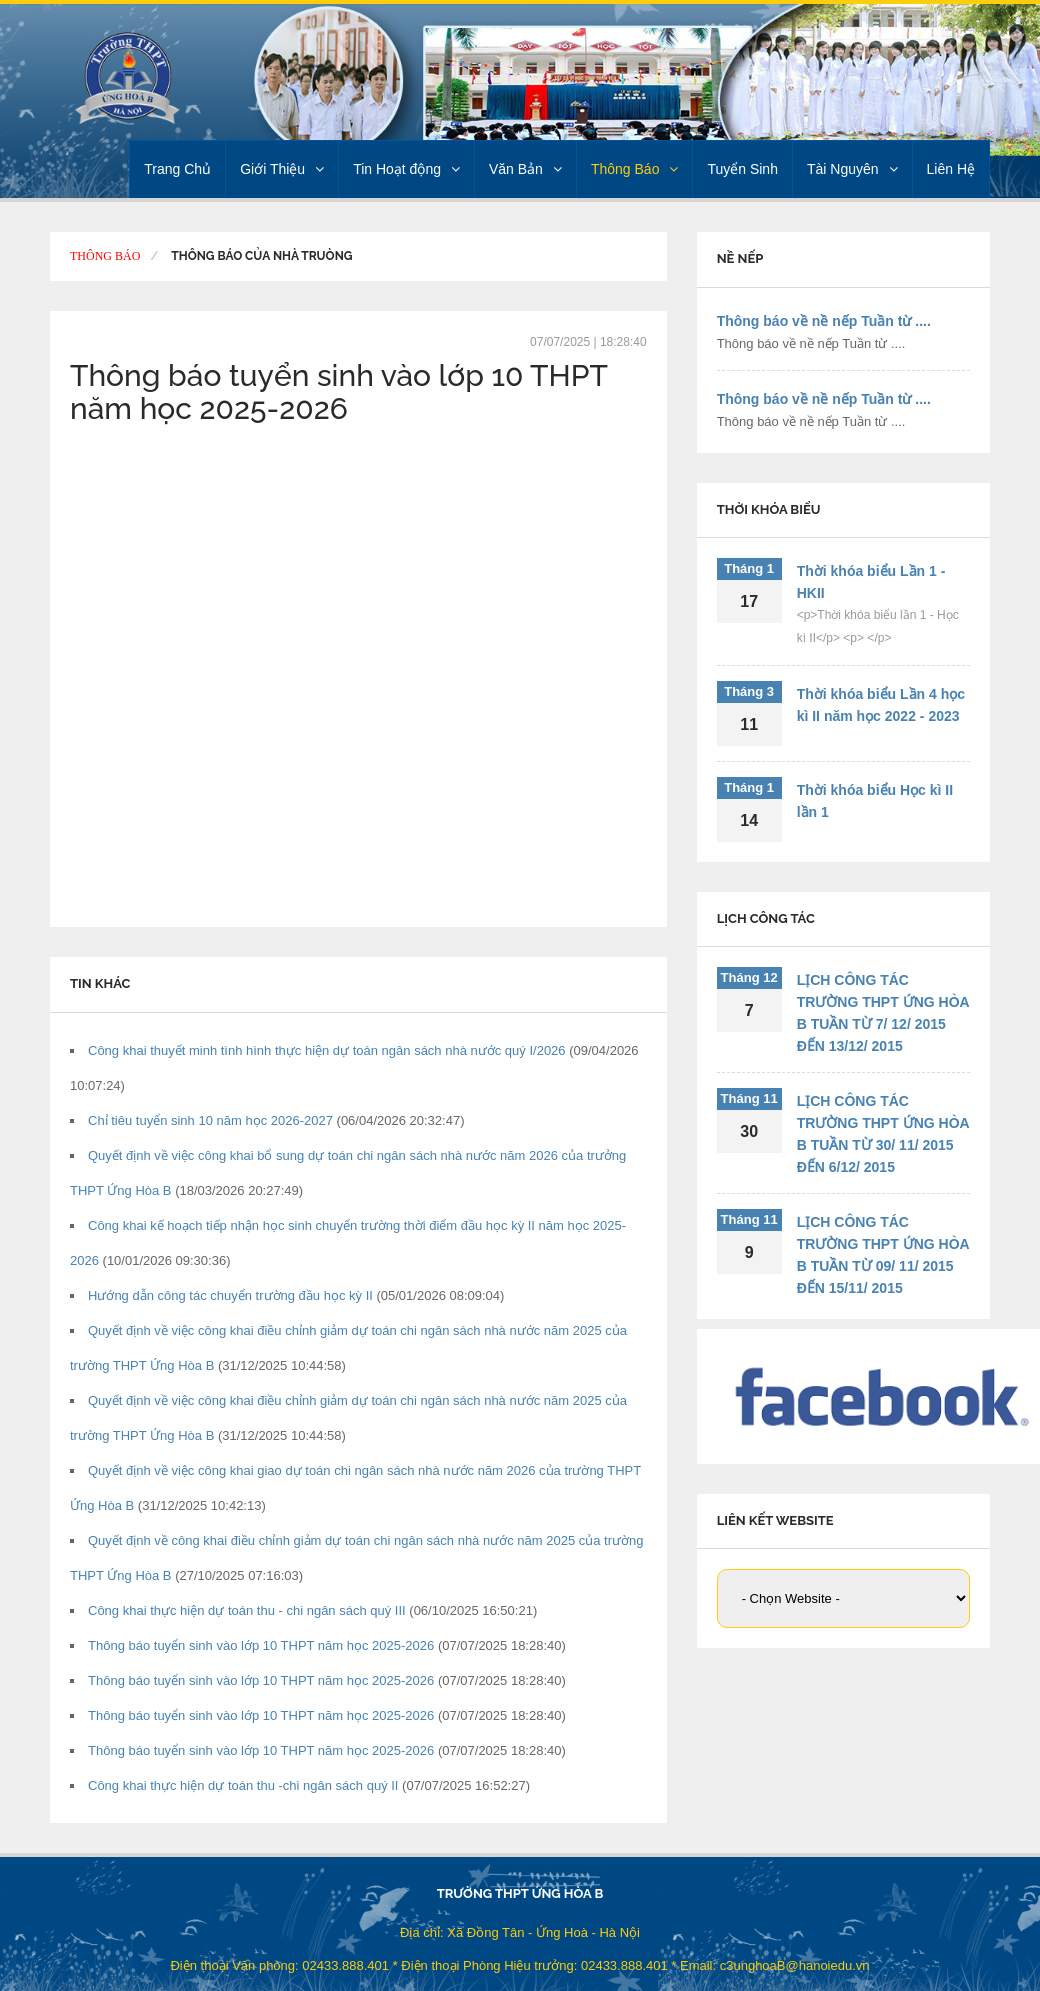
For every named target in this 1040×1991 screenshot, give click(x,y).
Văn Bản (525, 169)
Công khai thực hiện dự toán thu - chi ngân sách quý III (248, 1610)
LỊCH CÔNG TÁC (766, 918)
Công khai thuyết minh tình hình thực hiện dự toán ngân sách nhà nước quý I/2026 (328, 1050)
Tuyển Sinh (742, 169)
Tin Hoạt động (406, 169)
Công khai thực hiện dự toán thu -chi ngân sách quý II (245, 1785)
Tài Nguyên (852, 169)
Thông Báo (635, 169)
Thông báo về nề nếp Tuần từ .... (824, 321)
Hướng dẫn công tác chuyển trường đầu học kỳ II (232, 1295)
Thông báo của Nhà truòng (261, 256)
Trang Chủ (177, 169)
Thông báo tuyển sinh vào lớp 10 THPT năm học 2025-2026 (263, 1645)
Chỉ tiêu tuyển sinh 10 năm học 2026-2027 (212, 1120)
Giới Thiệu (282, 169)
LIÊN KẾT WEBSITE (775, 1520)
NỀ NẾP (740, 258)
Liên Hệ (951, 169)
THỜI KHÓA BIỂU (769, 509)
